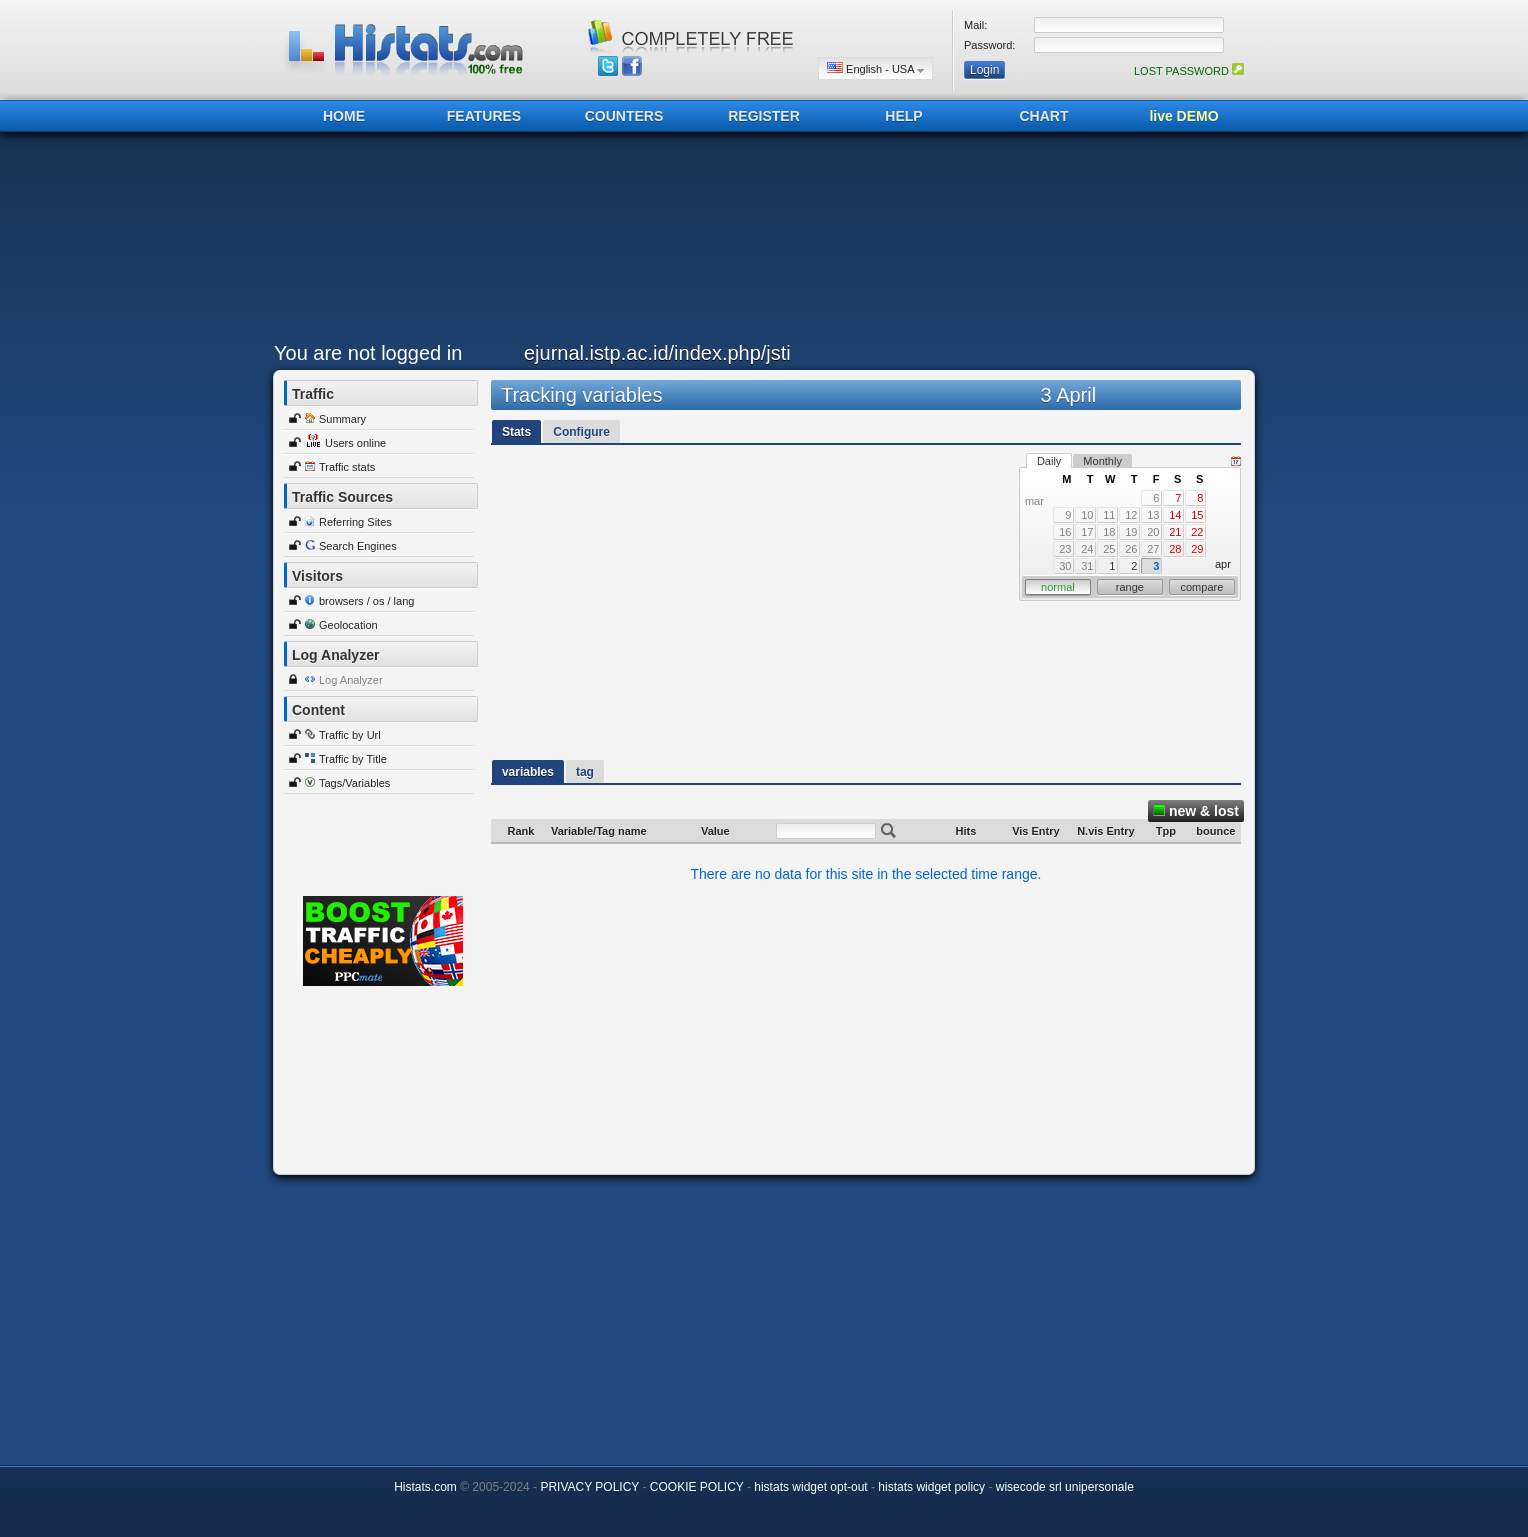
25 (1109, 549)
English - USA (875, 68)
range (1130, 587)
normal (1058, 587)
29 (1197, 549)
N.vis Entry (1105, 831)
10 (1087, 515)
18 (1109, 532)
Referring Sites (355, 522)
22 (1197, 532)
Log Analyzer (351, 680)
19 (1131, 532)
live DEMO (1183, 116)
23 (1065, 549)
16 (1065, 532)
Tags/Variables (354, 783)
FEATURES (484, 116)
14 (1175, 515)
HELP (903, 116)
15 (1197, 515)
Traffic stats (347, 467)
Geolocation (348, 625)
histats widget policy (931, 1487)
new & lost (1196, 811)
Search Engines (358, 546)
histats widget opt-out (810, 1487)
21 (1175, 532)
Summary (342, 419)
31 (1087, 566)
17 (1087, 532)
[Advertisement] (759, 242)
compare (1202, 587)
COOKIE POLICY (697, 1487)
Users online (355, 443)
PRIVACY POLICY (589, 1487)
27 (1153, 549)
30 (1065, 566)
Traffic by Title (353, 759)
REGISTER (764, 116)
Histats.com (425, 1487)
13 (1153, 515)
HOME (344, 116)
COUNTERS (624, 116)
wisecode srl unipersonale (1065, 1487)
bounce (1215, 831)
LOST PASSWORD (1189, 71)
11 (1109, 515)
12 (1131, 515)
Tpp (1166, 831)
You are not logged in (368, 353)
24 (1087, 549)
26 (1131, 549)
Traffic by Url (350, 735)
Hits (966, 831)
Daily (1049, 461)
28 (1175, 549)
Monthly (1102, 461)
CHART (1044, 116)
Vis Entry (1036, 831)
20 (1153, 532)
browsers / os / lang (366, 601)
